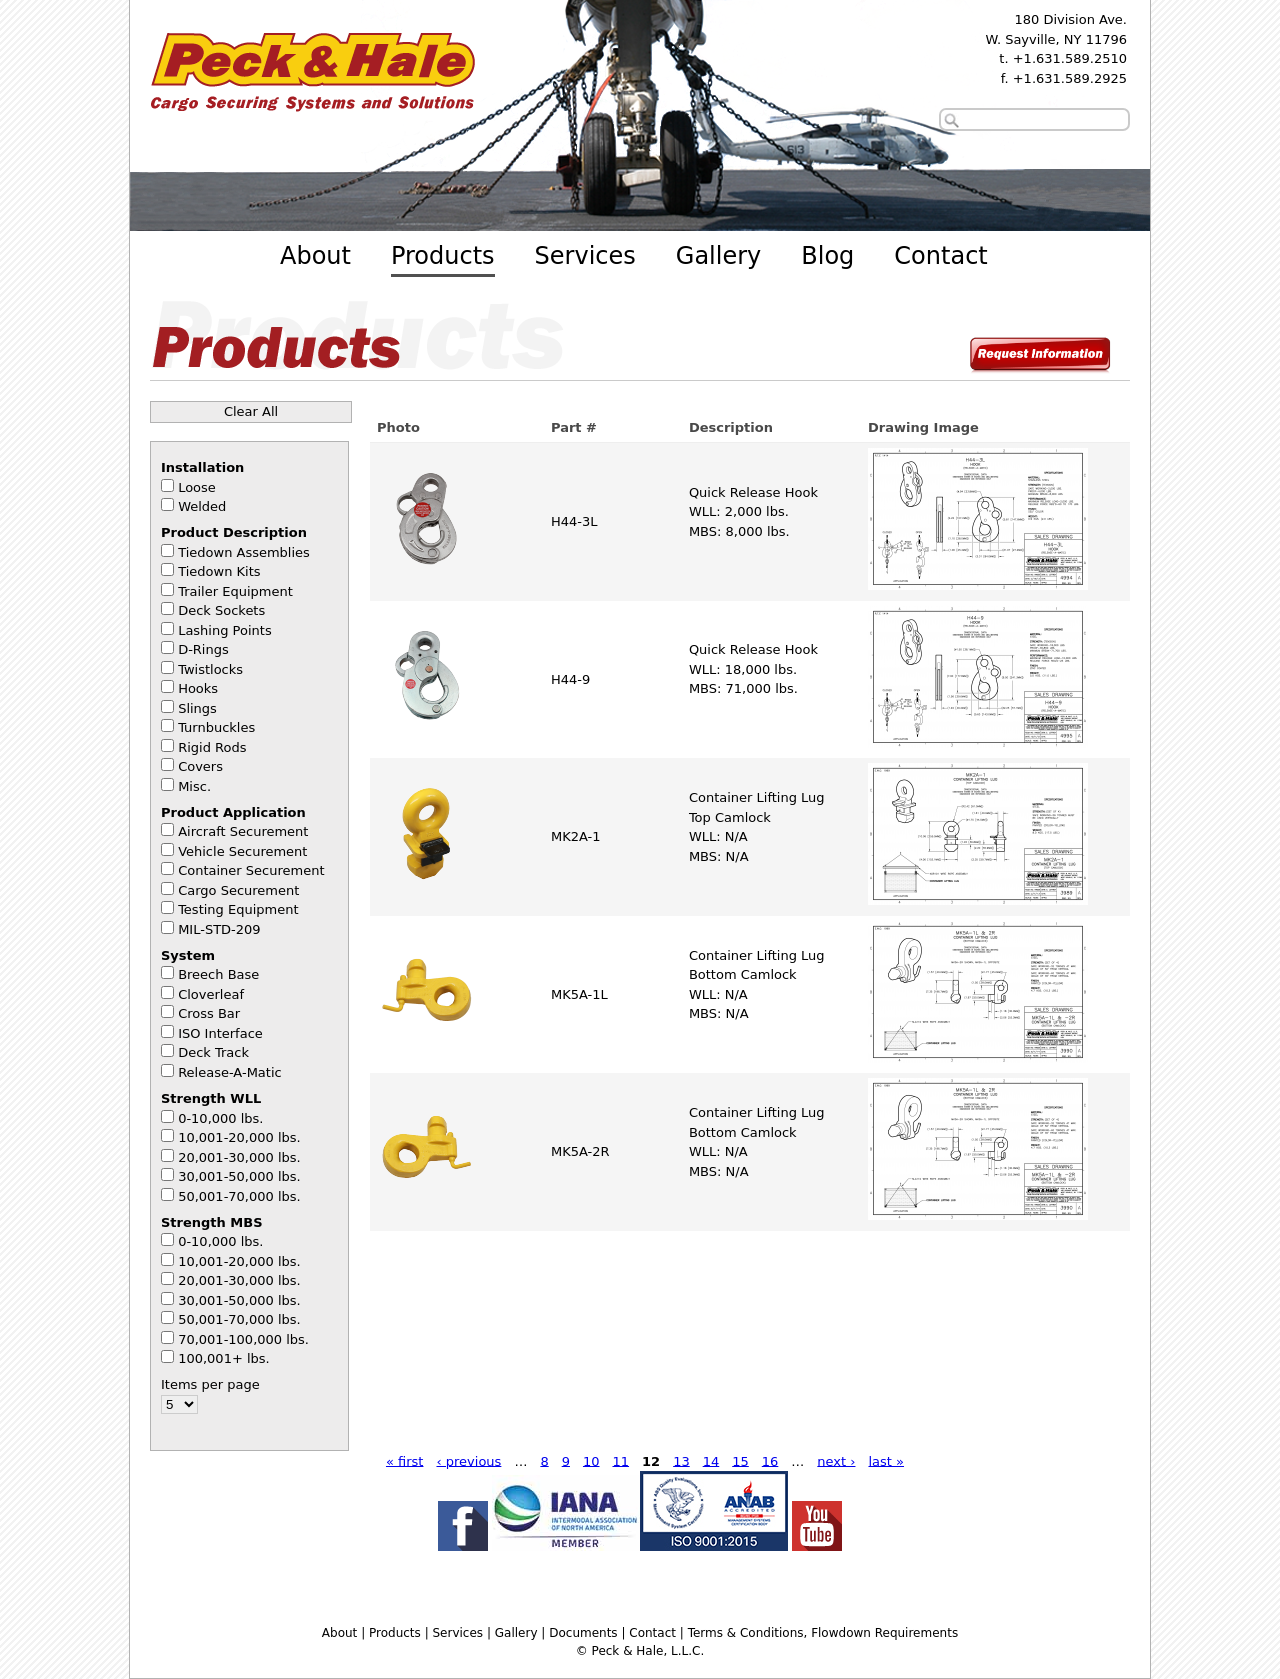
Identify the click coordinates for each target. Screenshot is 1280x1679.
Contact (940, 256)
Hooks (198, 688)
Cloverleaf (211, 994)
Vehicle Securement (242, 851)
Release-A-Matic (230, 1072)
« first (405, 1460)
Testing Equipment (238, 909)
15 (740, 1460)
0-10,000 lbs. (220, 1118)
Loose (197, 487)
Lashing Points (225, 630)
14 (711, 1460)
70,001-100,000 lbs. (243, 1339)
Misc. (194, 786)
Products (443, 256)
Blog (827, 256)
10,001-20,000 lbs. (239, 1137)
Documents (583, 1633)
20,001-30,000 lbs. (239, 1157)
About (315, 256)
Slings (197, 708)
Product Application (233, 812)
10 (591, 1460)
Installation (202, 467)
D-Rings (203, 649)
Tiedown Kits (219, 571)
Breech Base (218, 974)
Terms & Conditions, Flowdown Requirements (823, 1633)
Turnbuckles (216, 727)
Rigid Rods (212, 747)
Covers (200, 766)
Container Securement (251, 870)
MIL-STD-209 (219, 929)
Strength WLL (211, 1098)
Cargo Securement (238, 890)
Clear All (251, 411)
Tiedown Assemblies (244, 552)
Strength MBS (212, 1222)
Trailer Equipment (235, 591)
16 (770, 1460)
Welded (202, 506)
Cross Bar (209, 1013)
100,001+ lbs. (224, 1358)
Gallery (718, 256)
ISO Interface (220, 1033)
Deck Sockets (221, 610)
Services (585, 256)
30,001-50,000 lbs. (239, 1176)
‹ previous (468, 1460)
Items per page (210, 1384)
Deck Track (213, 1052)
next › (836, 1460)
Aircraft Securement (243, 831)
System (188, 955)
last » (886, 1460)
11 (621, 1460)
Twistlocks (210, 669)
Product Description (234, 532)
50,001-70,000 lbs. (239, 1196)
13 (681, 1460)
